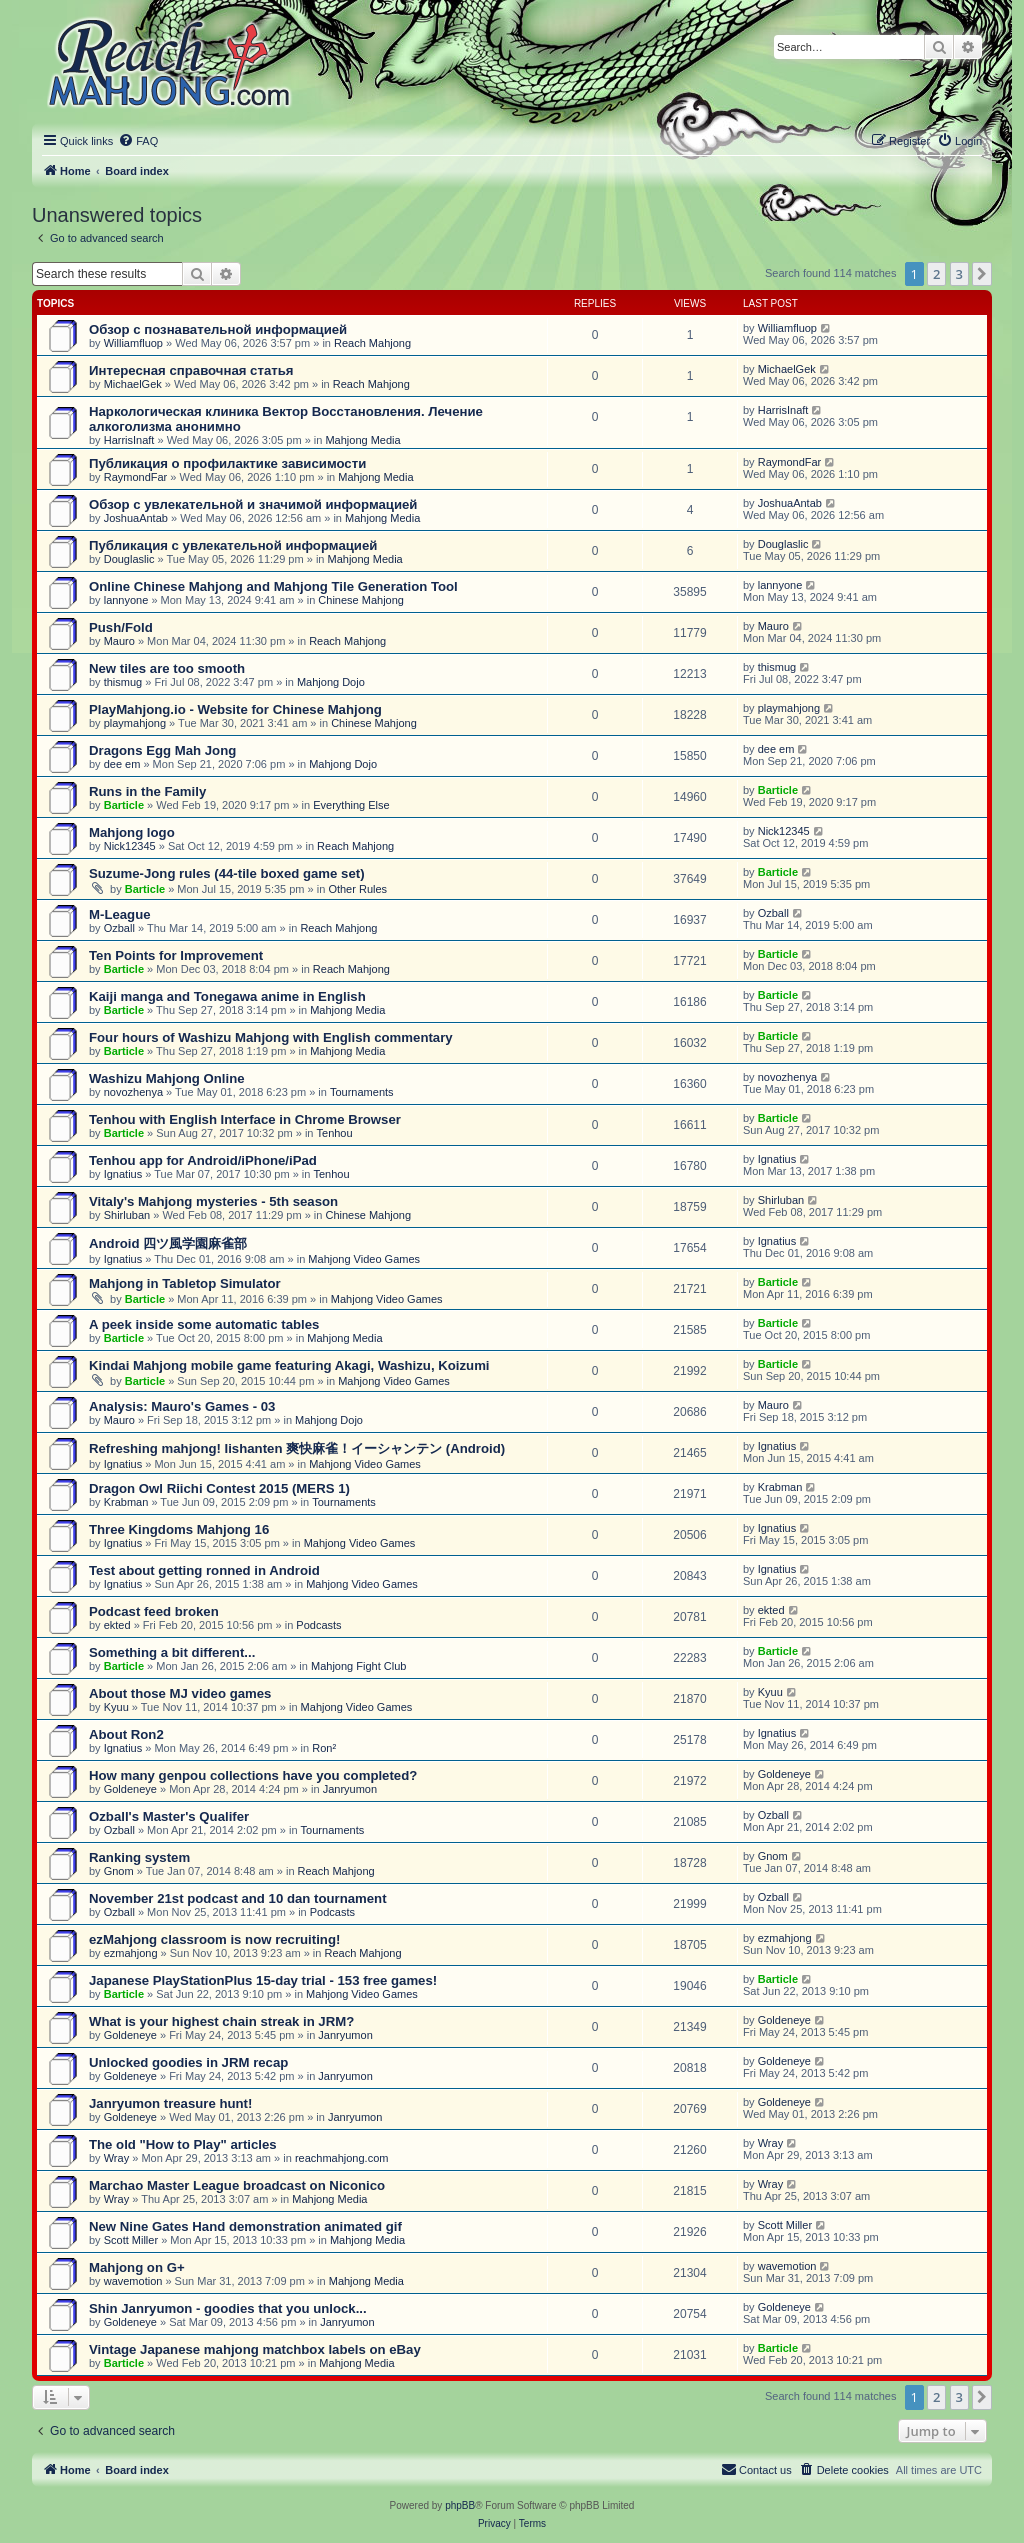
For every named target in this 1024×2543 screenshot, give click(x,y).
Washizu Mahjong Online (167, 1078)
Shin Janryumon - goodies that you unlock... (228, 2308)
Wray (116, 2158)
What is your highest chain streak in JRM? (221, 2021)
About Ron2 (126, 1734)
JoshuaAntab (136, 518)
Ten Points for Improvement (176, 955)
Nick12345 (130, 846)
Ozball (119, 928)
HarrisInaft (129, 440)
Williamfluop (133, 343)
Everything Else (351, 805)
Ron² (324, 1748)
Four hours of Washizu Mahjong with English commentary (271, 1037)
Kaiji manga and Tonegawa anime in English (227, 996)
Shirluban (127, 1215)
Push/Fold (121, 627)
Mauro (119, 641)
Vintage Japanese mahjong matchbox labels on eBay (255, 2349)
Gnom (119, 1871)
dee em (122, 764)
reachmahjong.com (342, 2158)
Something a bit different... (172, 1652)
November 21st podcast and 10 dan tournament (238, 1898)
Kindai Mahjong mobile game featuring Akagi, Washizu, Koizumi (289, 1365)
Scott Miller (131, 2240)
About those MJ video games (180, 1693)
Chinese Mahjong (361, 600)
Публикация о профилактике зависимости (227, 463)
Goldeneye (130, 1789)
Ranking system (139, 1857)
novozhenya (133, 1092)
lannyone (126, 600)
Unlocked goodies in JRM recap (188, 2062)
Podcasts (318, 1625)
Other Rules (357, 889)
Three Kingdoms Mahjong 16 (179, 1529)
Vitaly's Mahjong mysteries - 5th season (213, 1201)
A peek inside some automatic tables (204, 1324)
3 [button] (959, 274)
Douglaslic (129, 559)
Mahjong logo (132, 832)
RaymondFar (136, 477)
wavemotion (133, 2281)
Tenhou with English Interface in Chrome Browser (245, 1119)
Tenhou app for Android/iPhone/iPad (203, 1160)
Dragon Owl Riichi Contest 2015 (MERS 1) (219, 1488)
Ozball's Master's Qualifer (169, 1816)
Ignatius (123, 1174)
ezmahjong (131, 1953)
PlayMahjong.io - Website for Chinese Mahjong (235, 709)
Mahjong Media (362, 440)
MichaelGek (133, 384)
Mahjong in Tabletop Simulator (185, 1283)
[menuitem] (138, 141)
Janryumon (350, 1789)
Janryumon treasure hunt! (170, 2103)
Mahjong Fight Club (358, 1666)
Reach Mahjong (372, 343)
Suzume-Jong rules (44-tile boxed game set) (227, 873)
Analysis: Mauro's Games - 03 (182, 1406)
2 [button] (936, 274)
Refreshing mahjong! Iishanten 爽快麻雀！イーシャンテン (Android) (297, 1448)
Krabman (126, 1502)
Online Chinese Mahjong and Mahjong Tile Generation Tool (273, 586)
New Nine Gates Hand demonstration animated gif (245, 2226)
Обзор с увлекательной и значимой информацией (253, 504)
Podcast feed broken (154, 1611)
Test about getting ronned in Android (204, 1570)
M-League (120, 914)
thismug (123, 682)
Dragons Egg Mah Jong (162, 750)
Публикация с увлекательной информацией (233, 545)
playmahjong (135, 723)
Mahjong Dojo (331, 682)
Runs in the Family (147, 791)
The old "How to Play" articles (183, 2144)
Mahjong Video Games (364, 1259)
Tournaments (362, 1092)
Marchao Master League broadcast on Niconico (237, 2185)
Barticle (124, 805)
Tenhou (335, 1133)
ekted (117, 1625)
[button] (982, 274)
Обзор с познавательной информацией (218, 329)
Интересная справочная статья (191, 370)
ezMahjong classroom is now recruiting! (214, 1939)
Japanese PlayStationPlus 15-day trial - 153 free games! (263, 1980)
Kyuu (116, 1707)
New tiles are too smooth (167, 668)
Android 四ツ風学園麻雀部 (168, 1243)
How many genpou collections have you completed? (253, 1775)
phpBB (460, 2505)
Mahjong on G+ (137, 2267)
